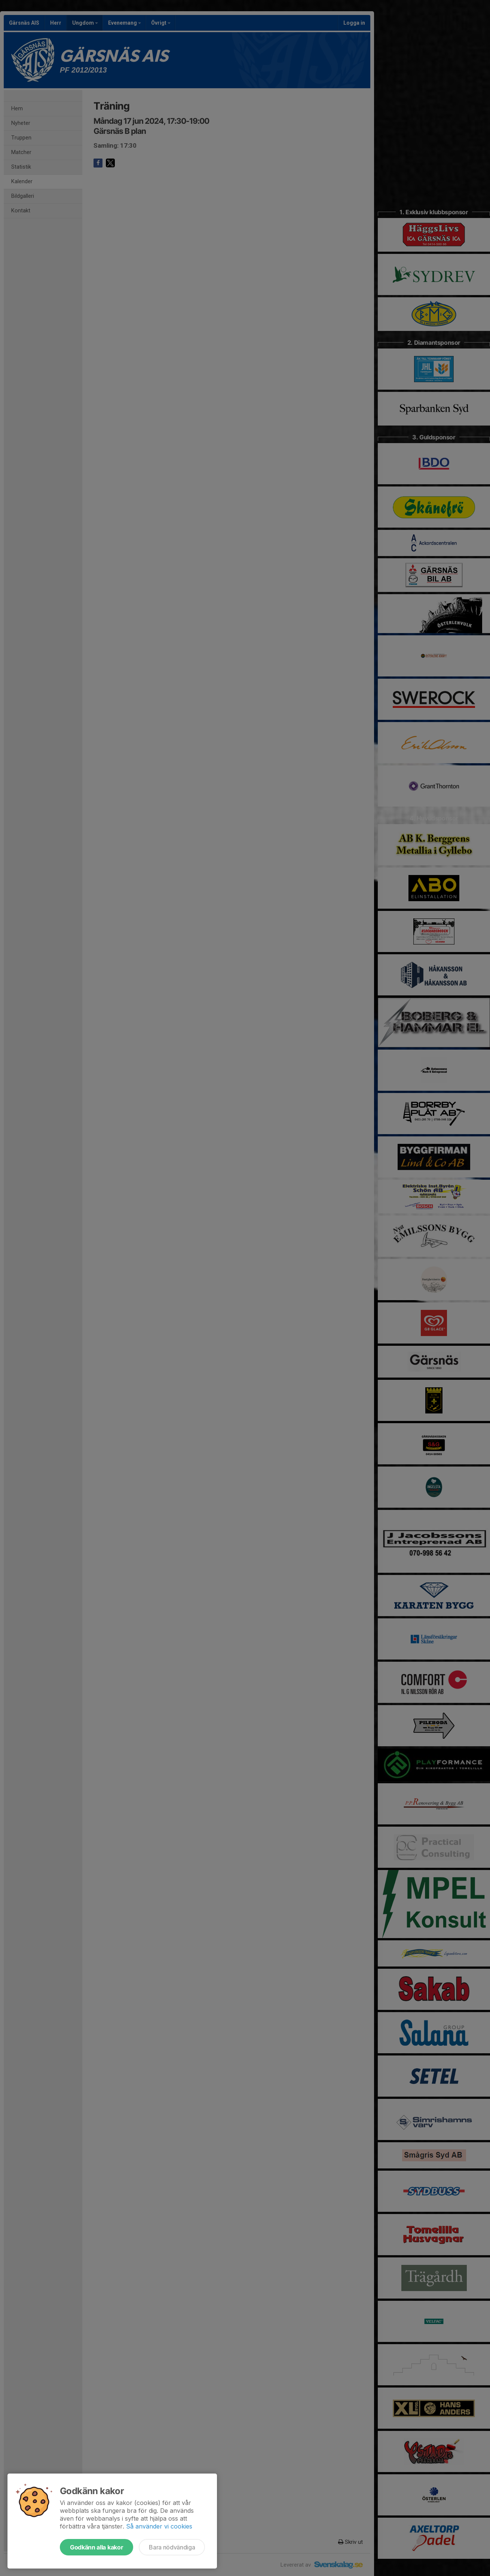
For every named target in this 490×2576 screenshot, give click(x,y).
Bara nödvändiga (172, 2547)
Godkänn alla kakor (96, 2547)
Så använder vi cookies (159, 2526)
